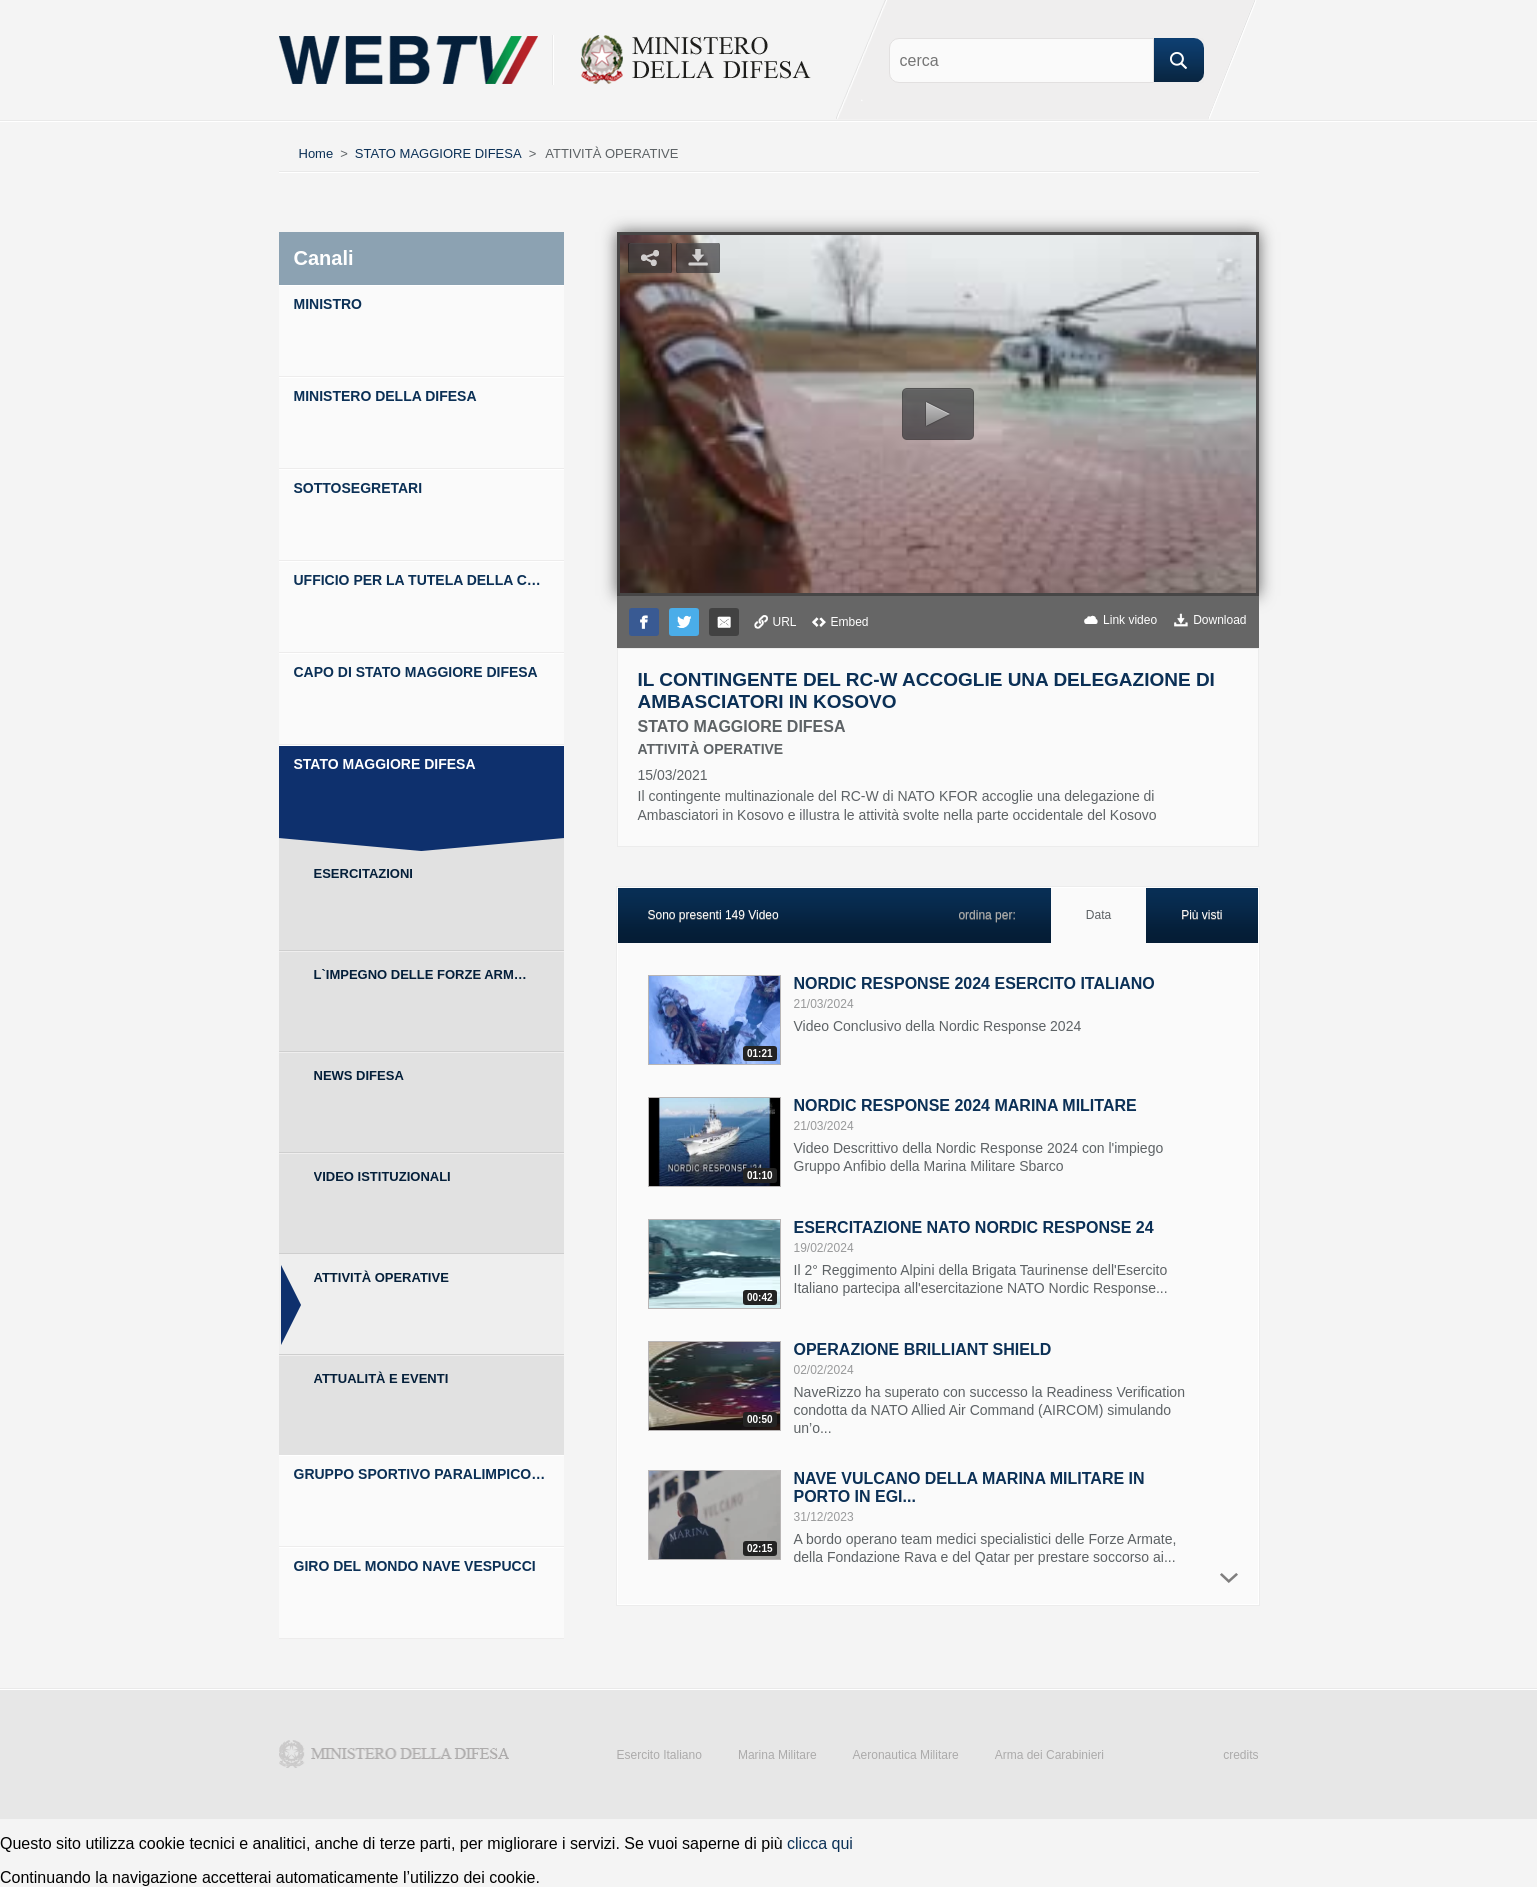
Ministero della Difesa (394, 1754)
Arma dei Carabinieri (1049, 1755)
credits (1240, 1755)
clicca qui (820, 1843)
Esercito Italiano (659, 1755)
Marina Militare (777, 1755)
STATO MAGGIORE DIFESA (438, 153)
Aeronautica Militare (906, 1755)
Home (316, 153)
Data (1098, 915)
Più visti (1201, 915)
